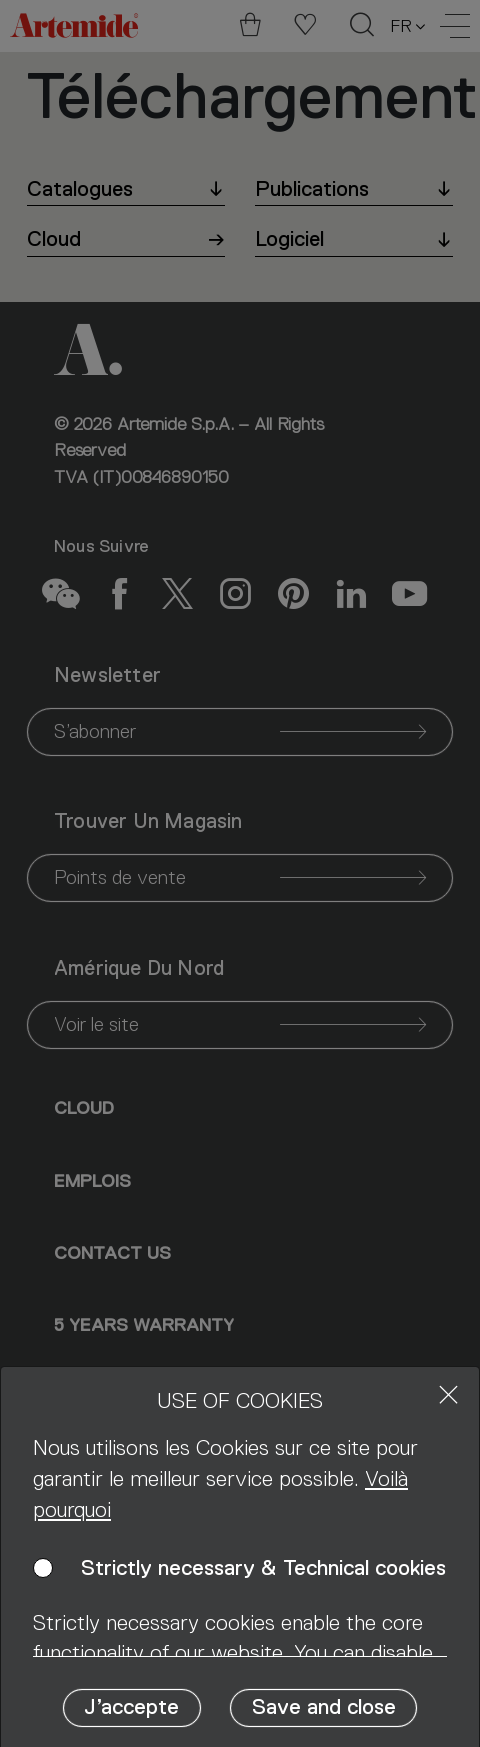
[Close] (448, 1394)
